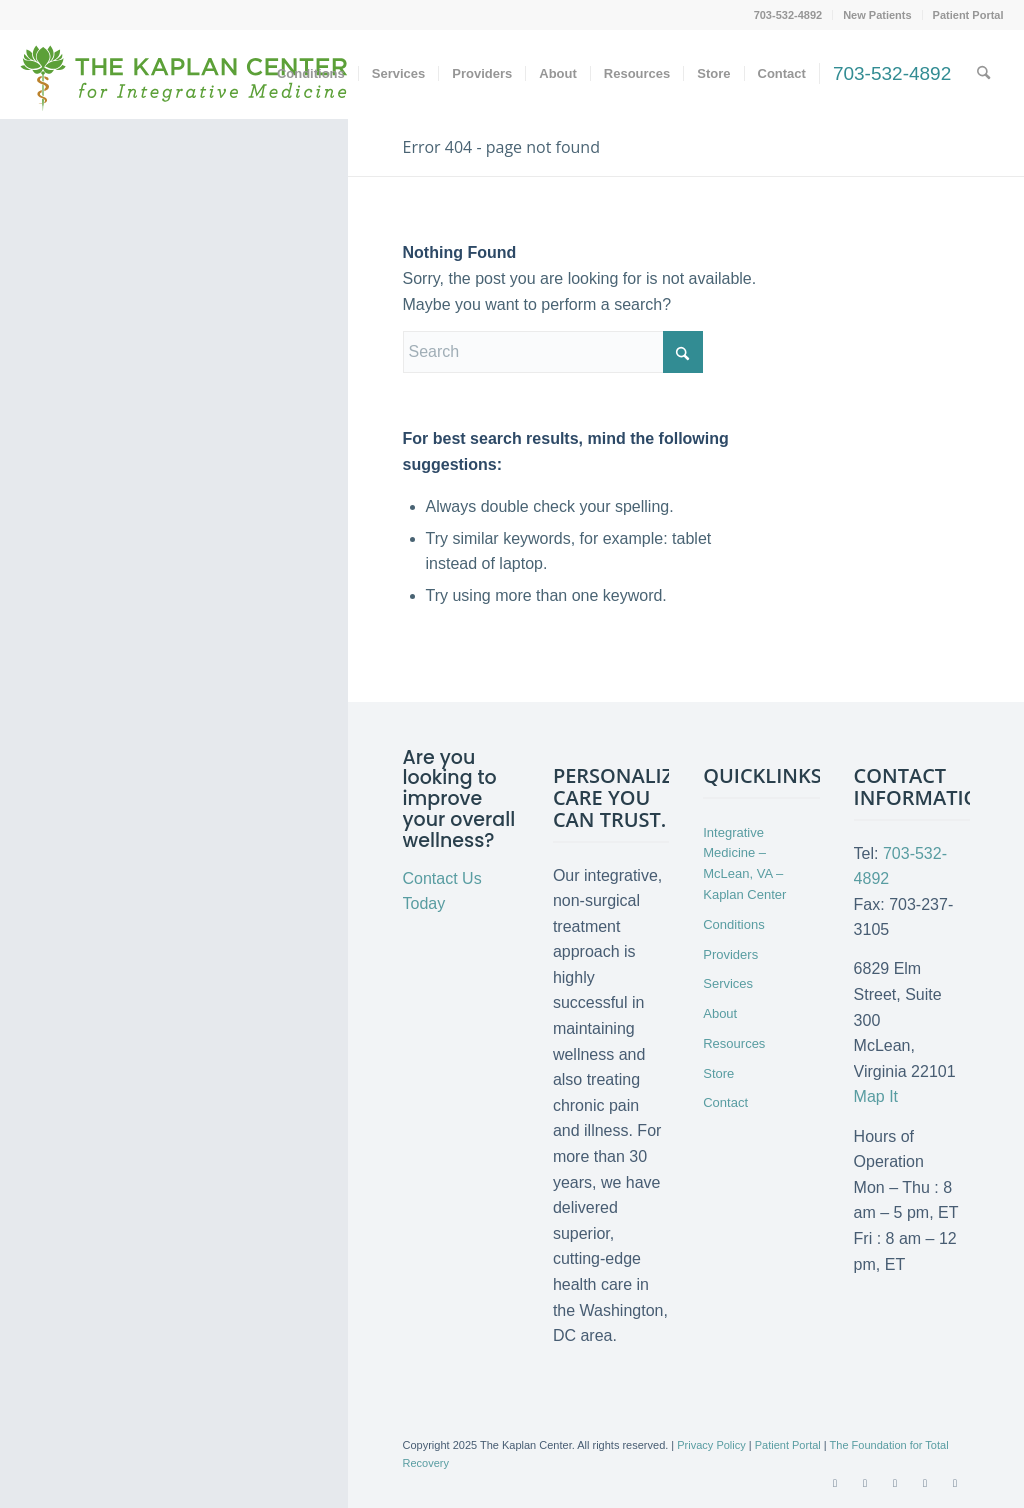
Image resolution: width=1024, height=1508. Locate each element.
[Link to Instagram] (955, 1483)
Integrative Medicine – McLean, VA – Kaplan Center (744, 863)
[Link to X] (865, 1483)
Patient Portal (968, 15)
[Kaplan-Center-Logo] (184, 90)
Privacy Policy (711, 1445)
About (720, 1013)
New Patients (877, 15)
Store (718, 1073)
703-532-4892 (788, 15)
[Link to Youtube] (895, 1483)
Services (728, 983)
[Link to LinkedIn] (925, 1483)
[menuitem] (789, 15)
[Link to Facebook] (835, 1483)
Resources (734, 1043)
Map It (876, 1096)
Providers (730, 954)
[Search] (983, 74)
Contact (725, 1102)
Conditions (733, 924)
